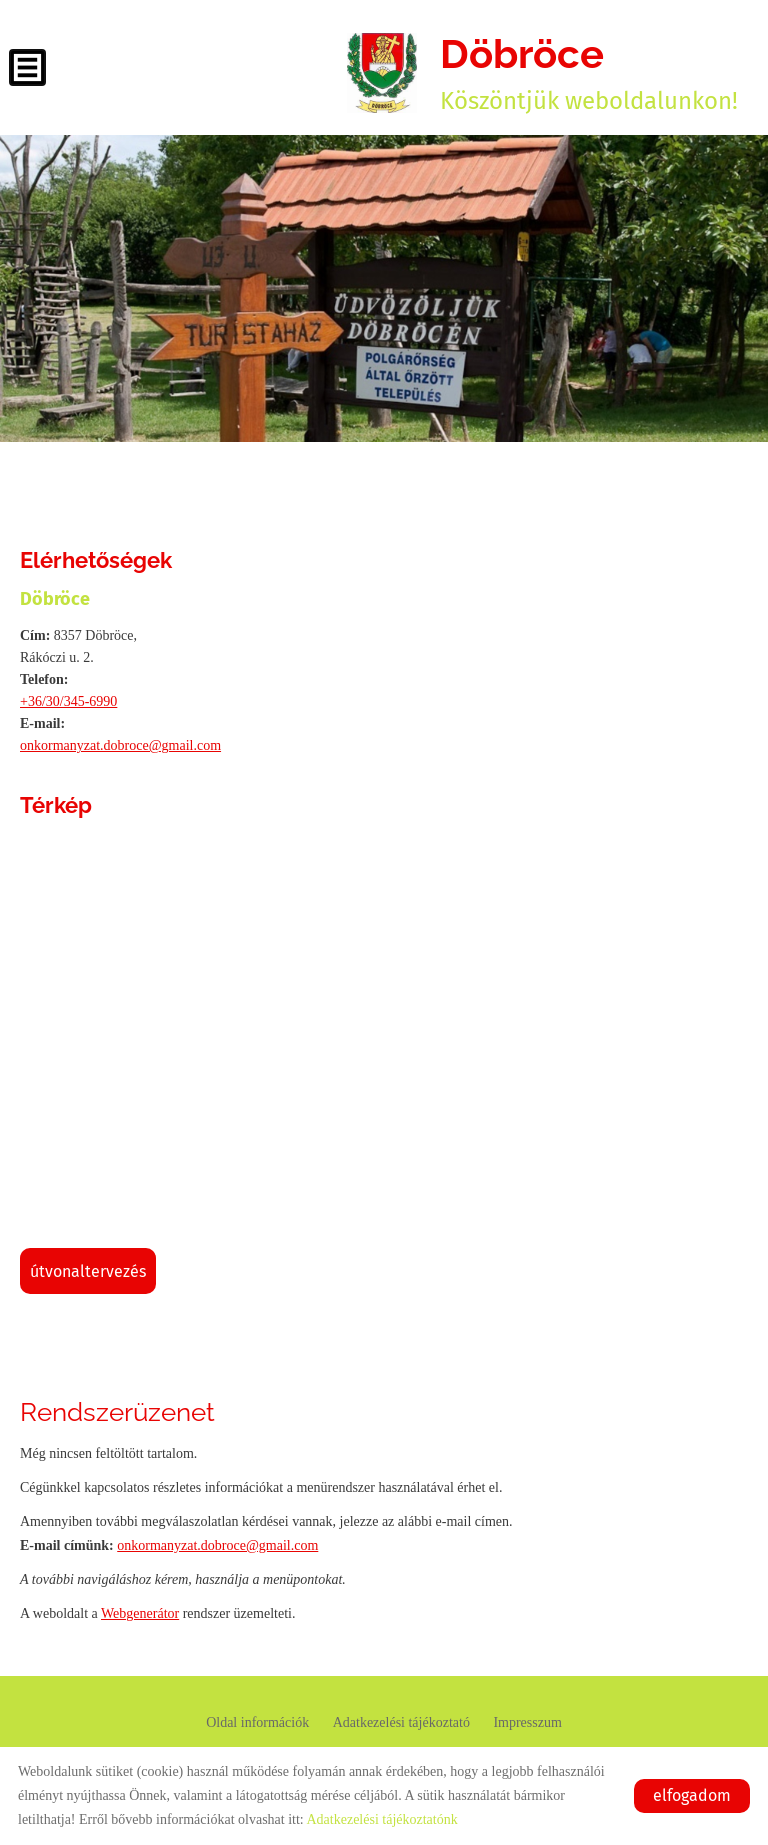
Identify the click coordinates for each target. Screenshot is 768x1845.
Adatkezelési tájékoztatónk (381, 1819)
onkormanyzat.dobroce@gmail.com (120, 745)
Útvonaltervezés (88, 1271)
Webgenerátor (140, 1613)
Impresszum (527, 1722)
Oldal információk (257, 1722)
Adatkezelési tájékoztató (401, 1722)
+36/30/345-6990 (68, 701)
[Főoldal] (382, 73)
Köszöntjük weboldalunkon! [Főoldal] (589, 72)
